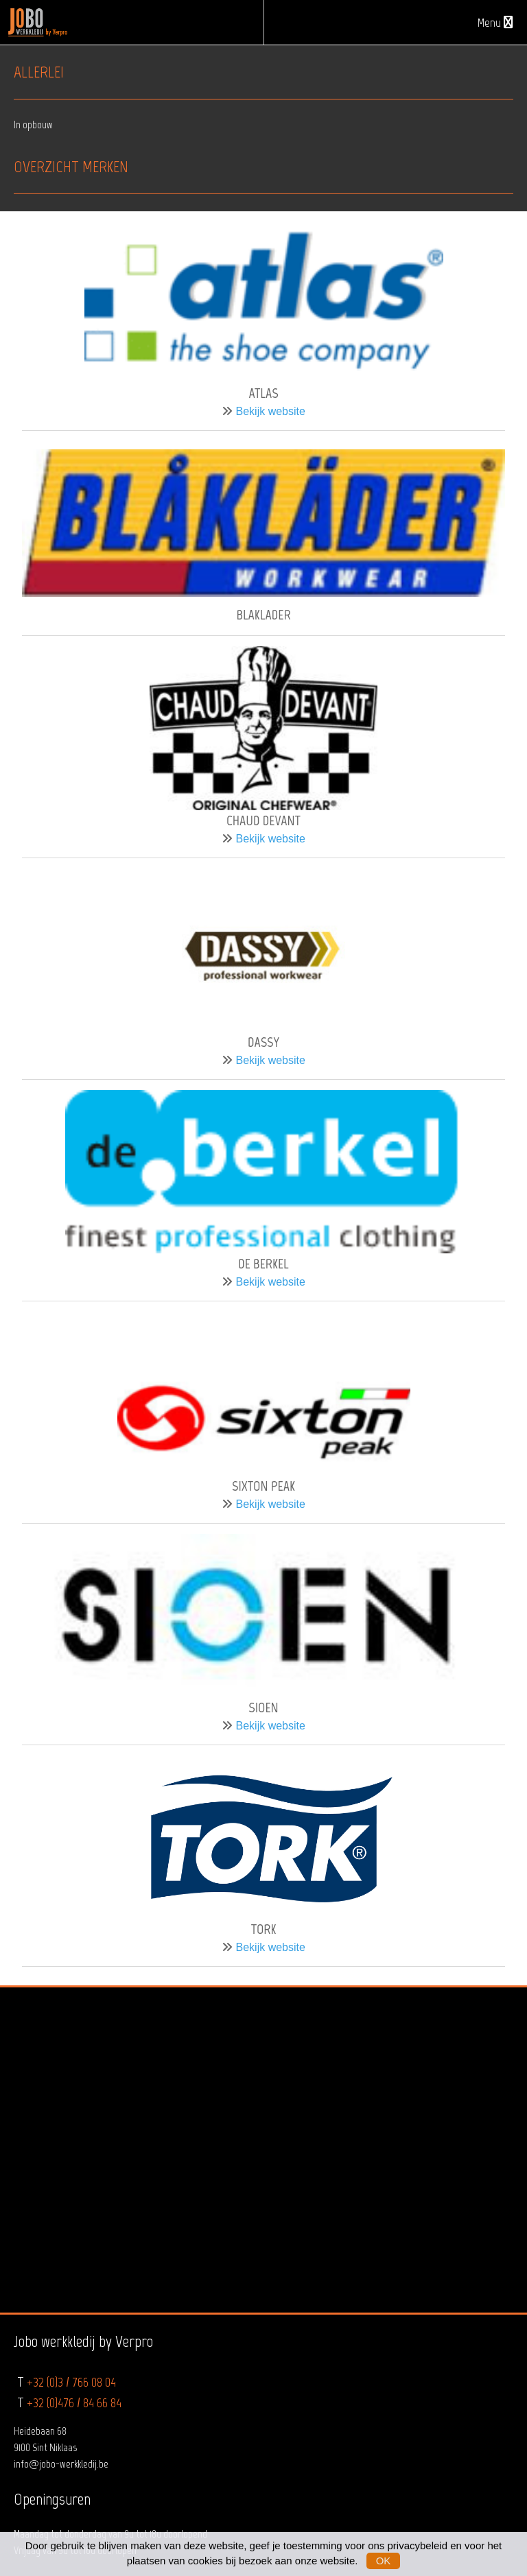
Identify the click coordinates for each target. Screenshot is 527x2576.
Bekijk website (270, 411)
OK (383, 2560)
